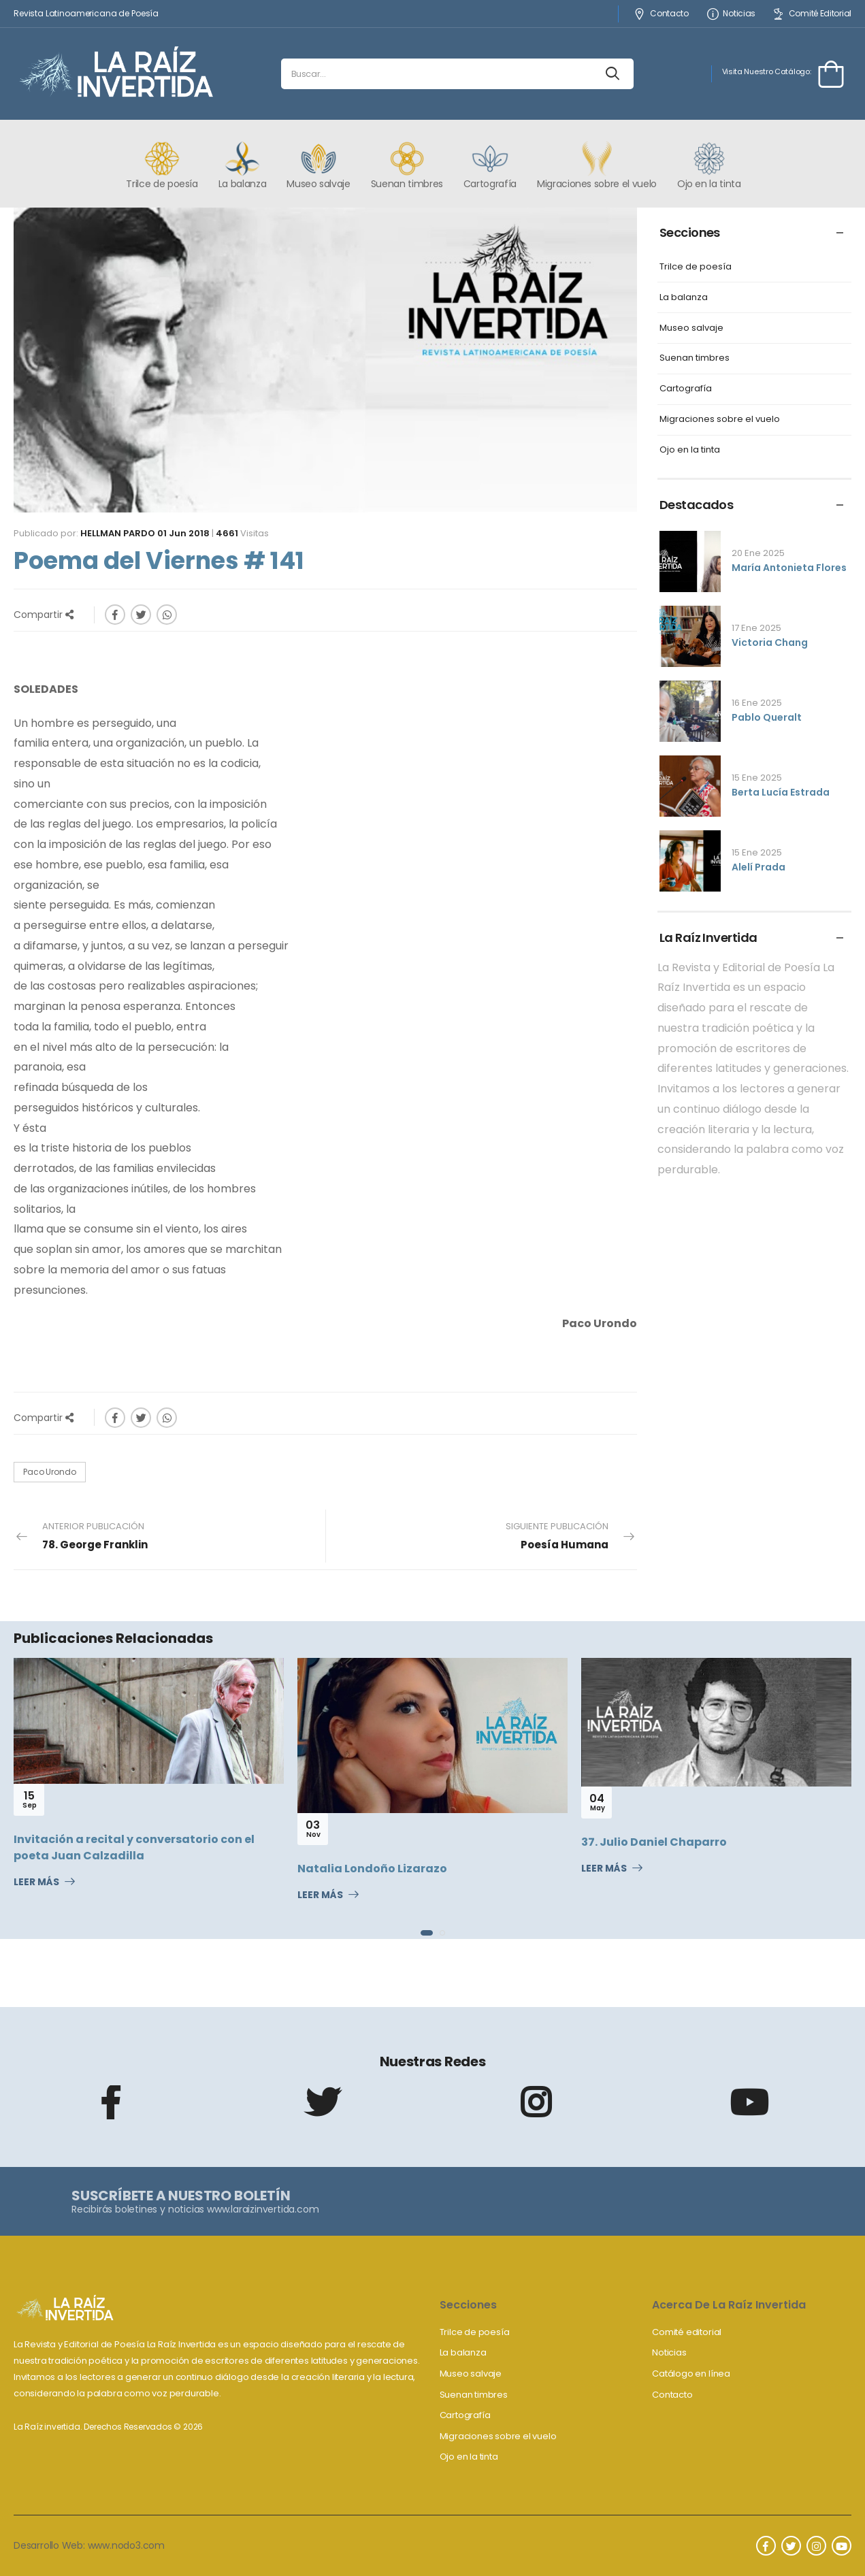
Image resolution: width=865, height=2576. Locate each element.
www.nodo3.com (126, 2545)
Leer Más (36, 1882)
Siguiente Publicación (557, 1536)
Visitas (242, 533)
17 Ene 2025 (756, 627)
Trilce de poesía (695, 267)
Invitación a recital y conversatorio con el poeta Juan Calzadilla (134, 1847)
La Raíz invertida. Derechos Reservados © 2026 (108, 2426)
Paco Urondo (49, 1472)
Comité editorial (686, 2332)
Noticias (731, 14)
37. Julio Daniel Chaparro (654, 1842)
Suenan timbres (694, 358)
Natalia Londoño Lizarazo (372, 1868)
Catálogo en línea (691, 2373)
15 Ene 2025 (757, 777)
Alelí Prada (758, 867)
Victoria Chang (770, 642)
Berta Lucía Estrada (781, 792)
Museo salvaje (691, 328)
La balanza (683, 298)
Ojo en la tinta (689, 450)
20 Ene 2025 (758, 553)
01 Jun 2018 (183, 533)
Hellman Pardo (117, 533)
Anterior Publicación (95, 1536)
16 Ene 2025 (757, 702)
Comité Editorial (811, 14)
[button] (426, 1933)
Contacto (661, 14)
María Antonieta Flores (789, 567)
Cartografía (685, 389)
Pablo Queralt (767, 717)
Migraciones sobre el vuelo (719, 419)
